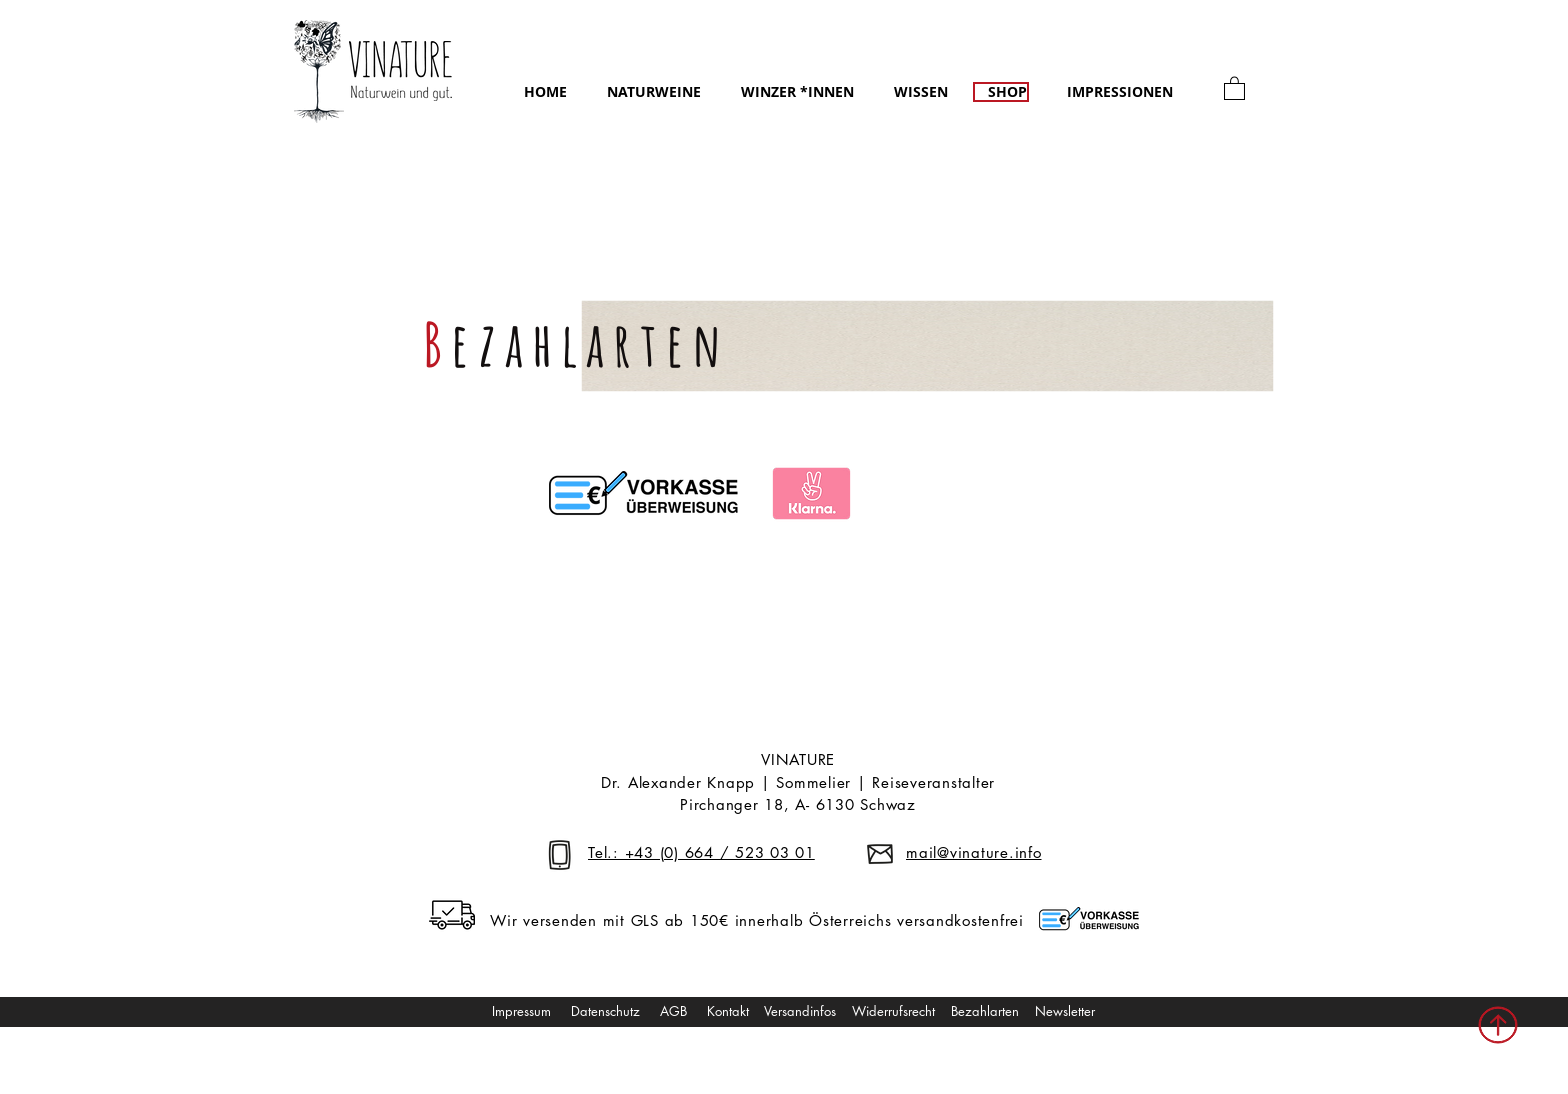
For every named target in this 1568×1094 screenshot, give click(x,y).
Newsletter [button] (1065, 1011)
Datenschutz (605, 1011)
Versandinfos (802, 1011)
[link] (1234, 87)
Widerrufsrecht (893, 1011)
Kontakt (730, 1011)
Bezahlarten (985, 1011)
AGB (675, 1011)
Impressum (521, 1011)
